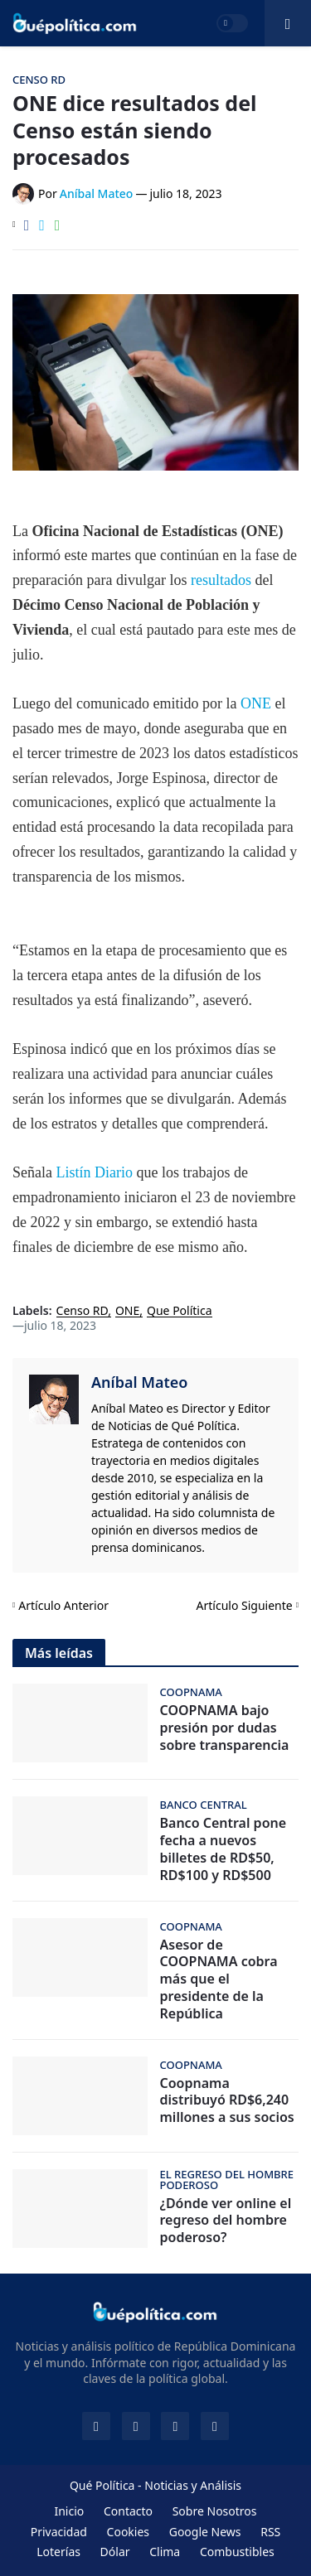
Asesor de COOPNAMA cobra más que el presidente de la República (219, 1979)
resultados (221, 580)
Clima (164, 2551)
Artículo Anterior (63, 1605)
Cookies (128, 2532)
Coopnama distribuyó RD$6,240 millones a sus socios (227, 2100)
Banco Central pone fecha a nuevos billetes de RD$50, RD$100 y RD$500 (223, 1849)
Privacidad (59, 2532)
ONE (258, 703)
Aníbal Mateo (139, 1382)
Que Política (179, 1311)
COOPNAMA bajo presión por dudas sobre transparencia (224, 1727)
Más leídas (59, 1653)
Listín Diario (94, 1172)
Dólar (115, 2551)
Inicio (69, 2511)
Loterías (58, 2551)
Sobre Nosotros (215, 2511)
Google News (205, 2532)
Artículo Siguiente (245, 1605)
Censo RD (82, 1311)
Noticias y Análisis (192, 2485)
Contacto (128, 2511)
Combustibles (237, 2551)
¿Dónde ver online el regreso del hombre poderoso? (226, 2220)
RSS (270, 2532)
